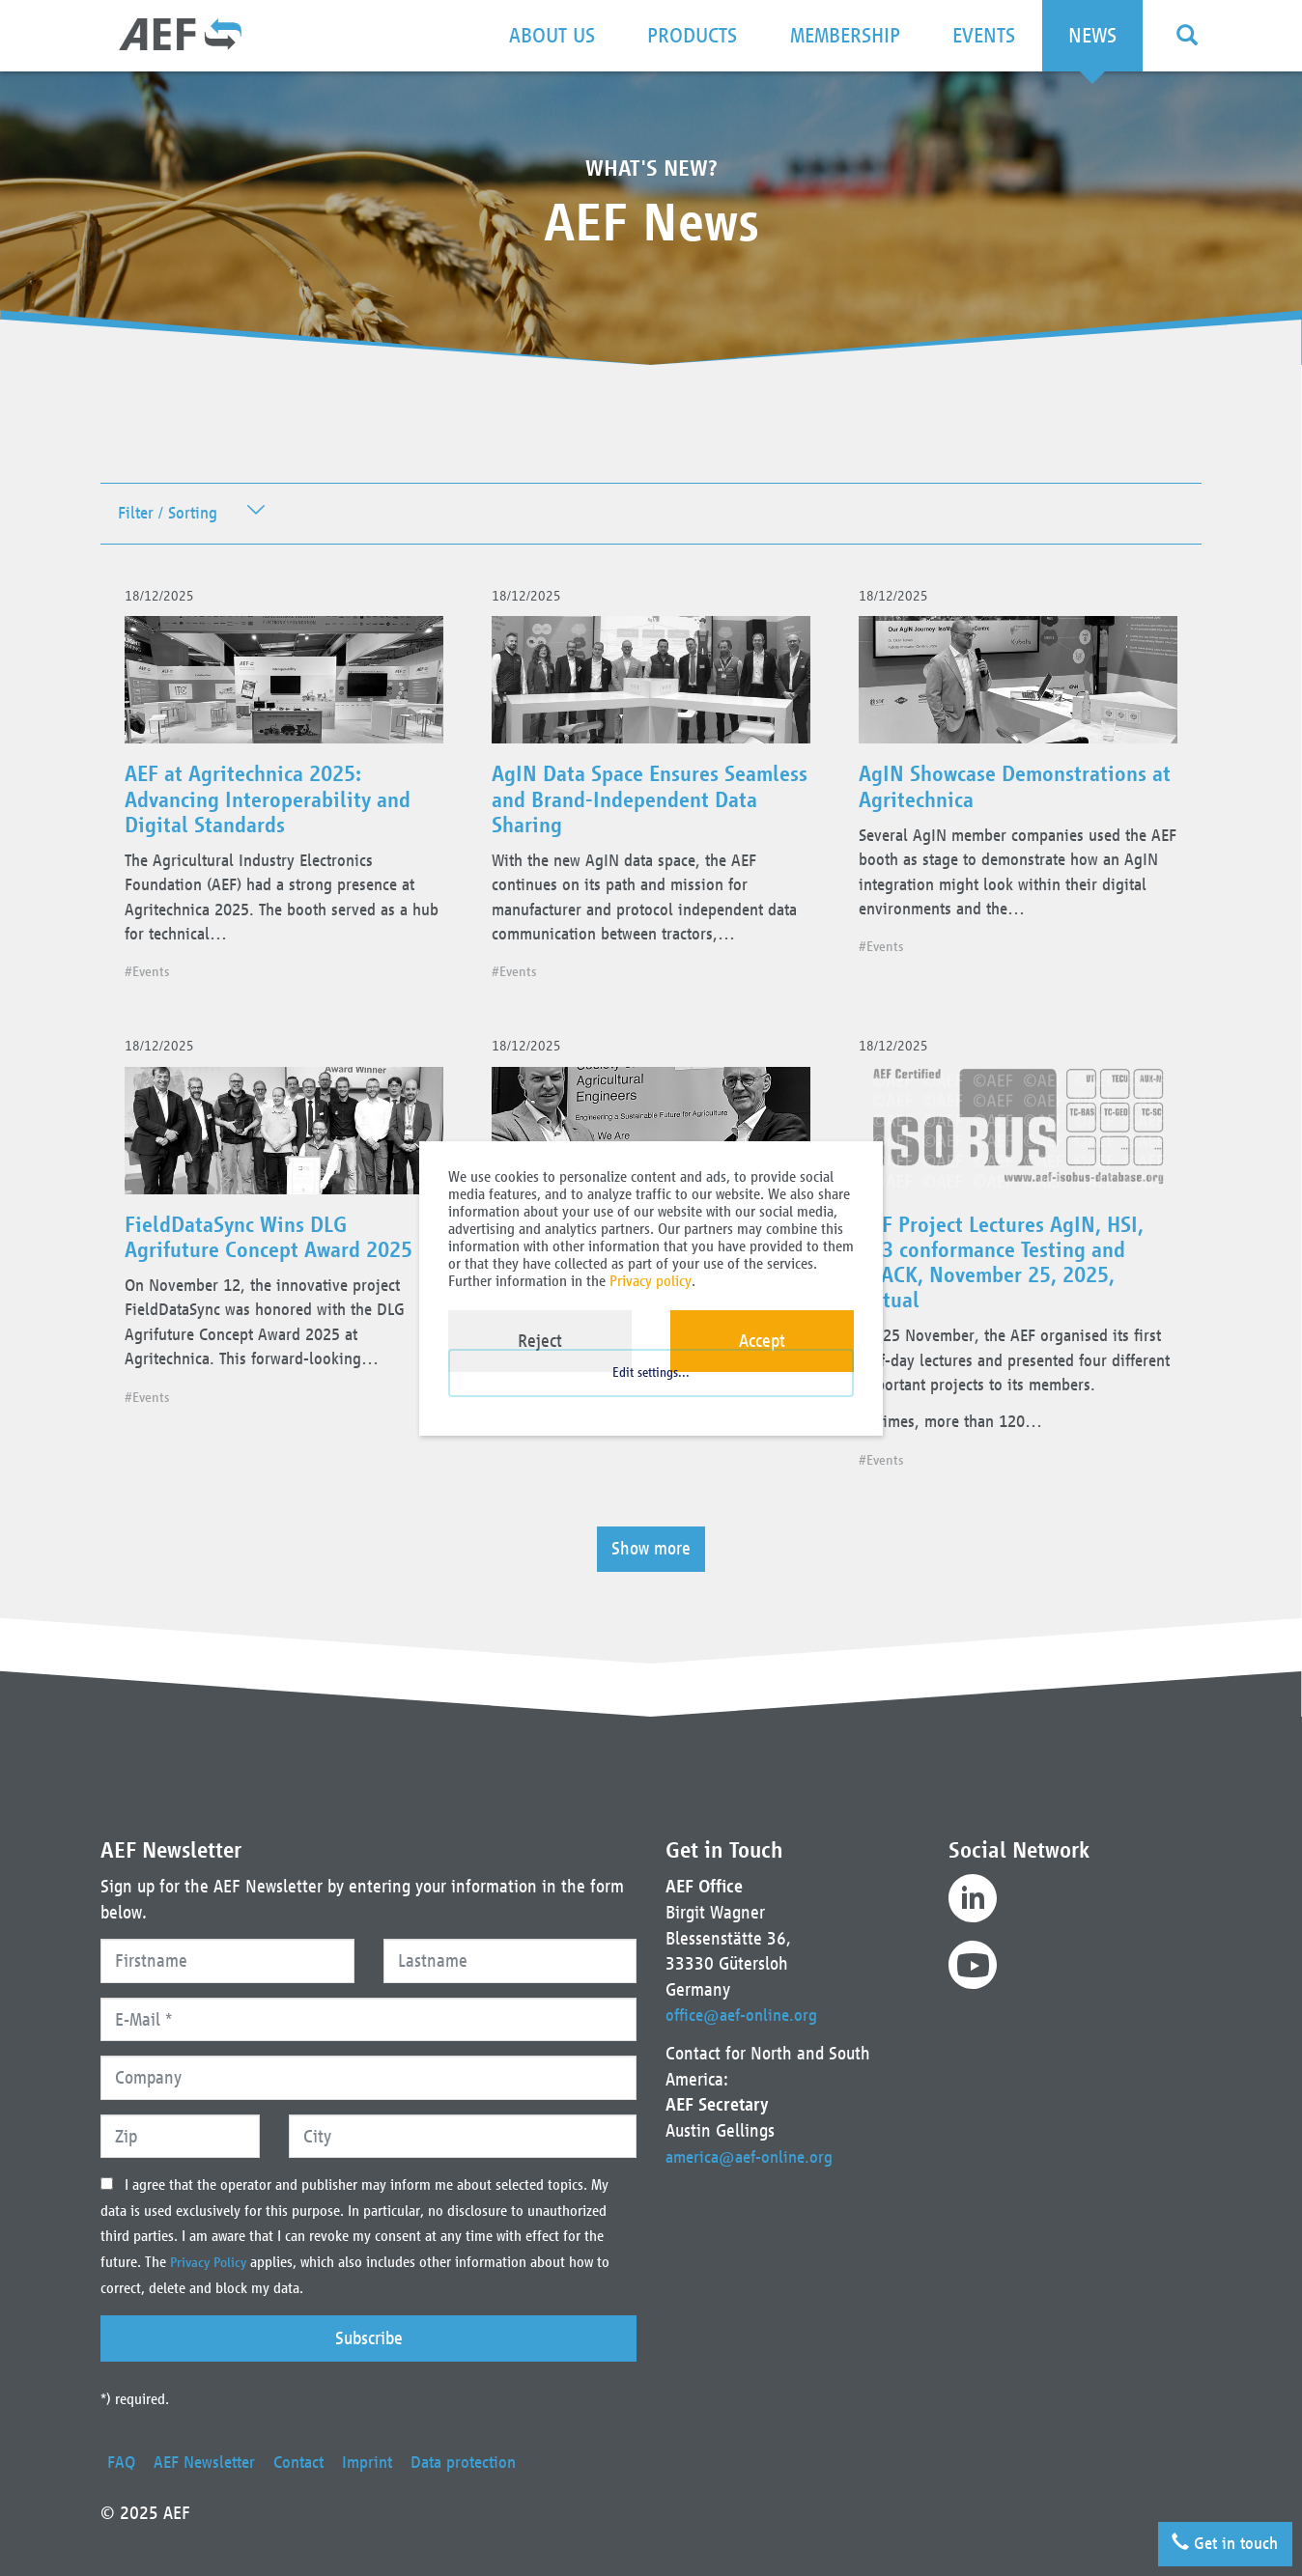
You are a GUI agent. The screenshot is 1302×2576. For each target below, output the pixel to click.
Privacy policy (650, 1281)
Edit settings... (651, 1391)
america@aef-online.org (753, 2156)
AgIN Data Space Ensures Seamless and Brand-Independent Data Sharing (620, 808)
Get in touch (1218, 2538)
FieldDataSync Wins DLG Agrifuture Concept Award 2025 (278, 1258)
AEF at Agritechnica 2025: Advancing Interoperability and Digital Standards (276, 808)
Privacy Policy (213, 2262)
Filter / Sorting (171, 514)
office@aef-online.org (745, 2014)
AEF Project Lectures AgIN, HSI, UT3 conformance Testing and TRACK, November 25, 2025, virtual (1009, 1283)
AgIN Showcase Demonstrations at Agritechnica (1012, 795)
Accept (762, 1340)
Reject (540, 1340)
